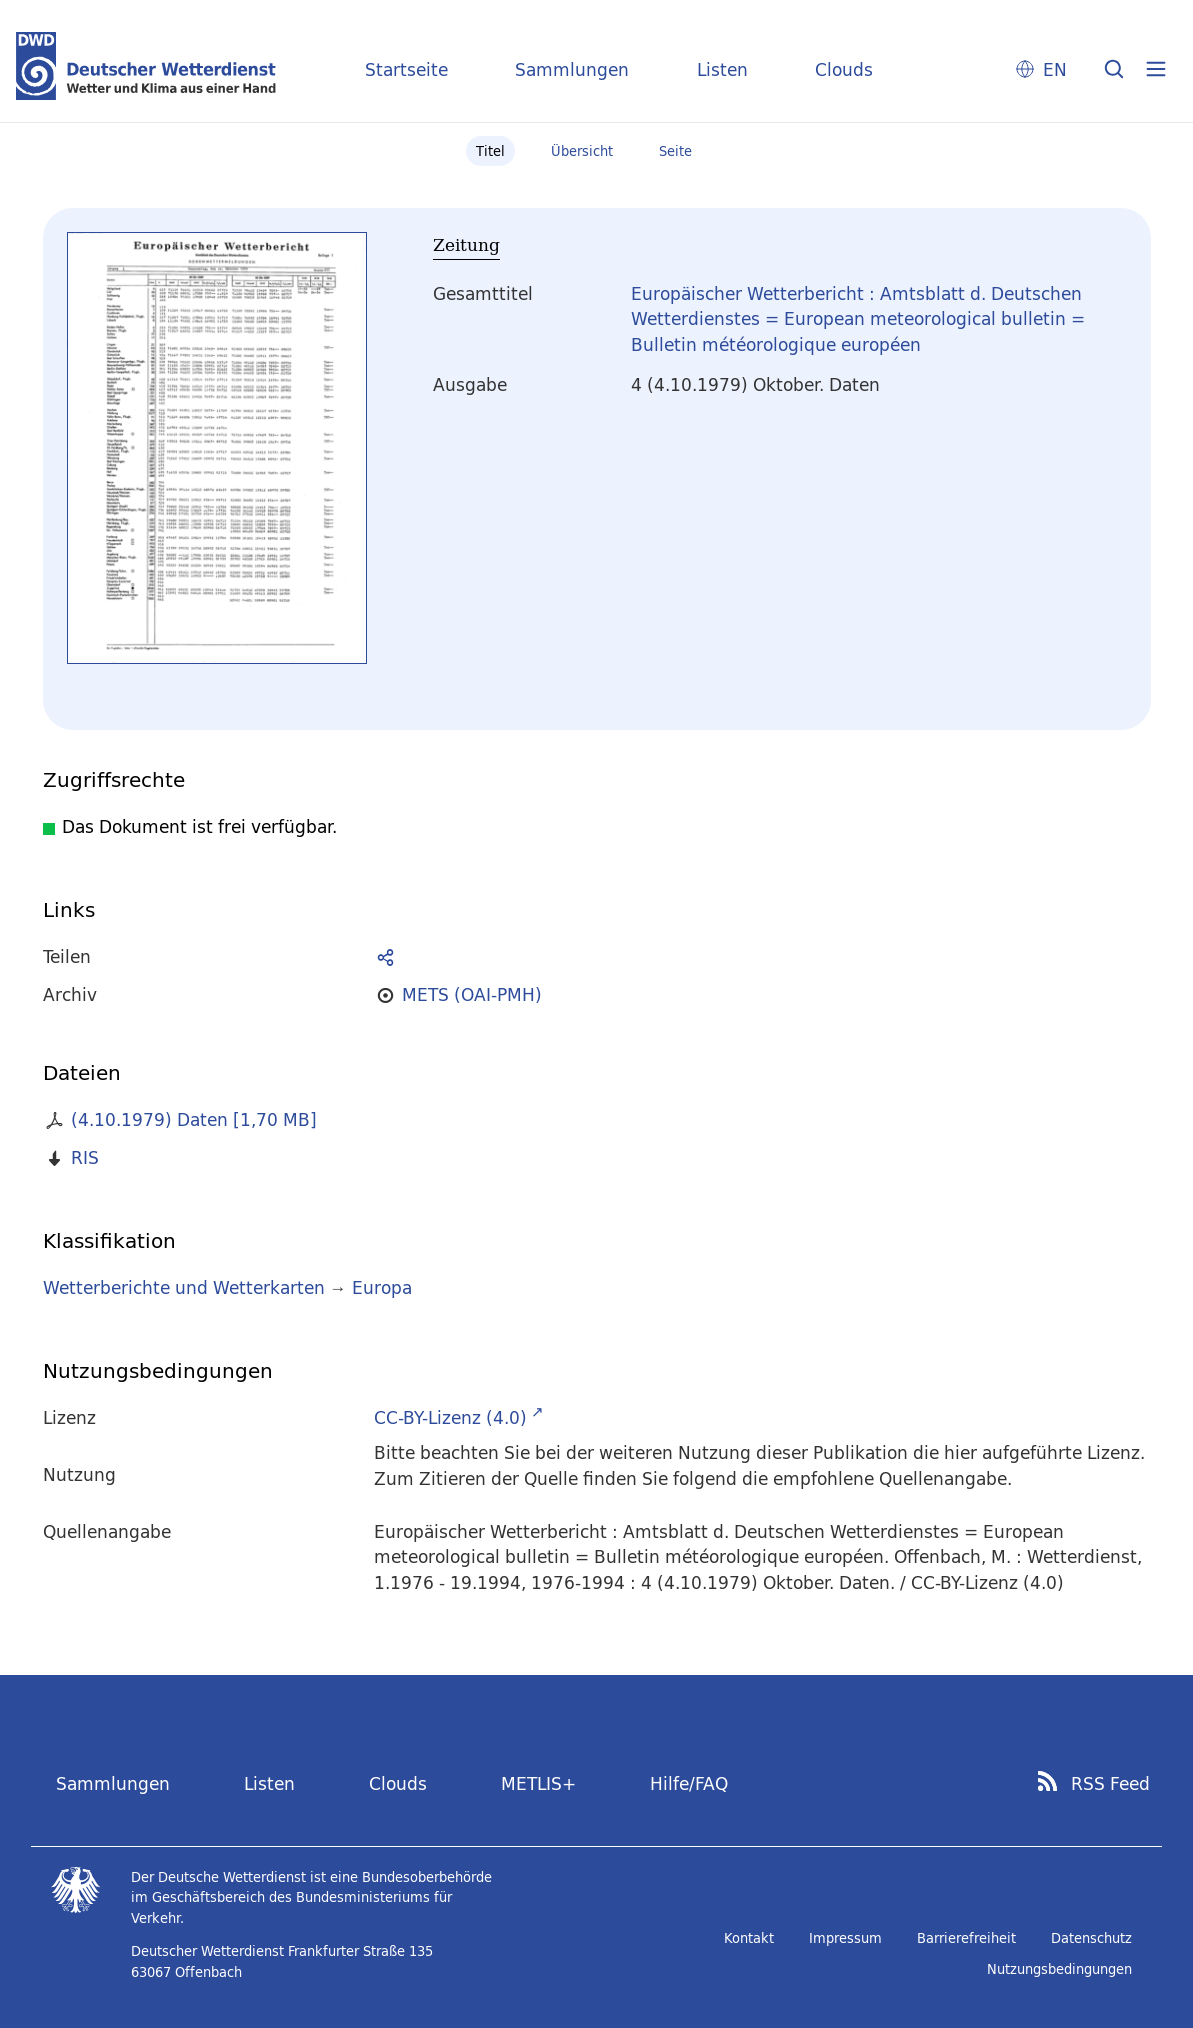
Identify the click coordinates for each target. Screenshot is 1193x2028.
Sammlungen (572, 69)
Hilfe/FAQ (689, 1783)
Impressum (845, 1938)
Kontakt (749, 1938)
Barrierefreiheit (966, 1938)
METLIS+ (538, 1783)
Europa (382, 1287)
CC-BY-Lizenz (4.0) (450, 1417)
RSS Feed (1110, 1784)
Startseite (406, 69)
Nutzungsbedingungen (1059, 1969)
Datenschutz (1091, 1938)
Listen (722, 69)
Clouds (844, 69)
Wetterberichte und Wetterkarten (184, 1287)
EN (1055, 69)
